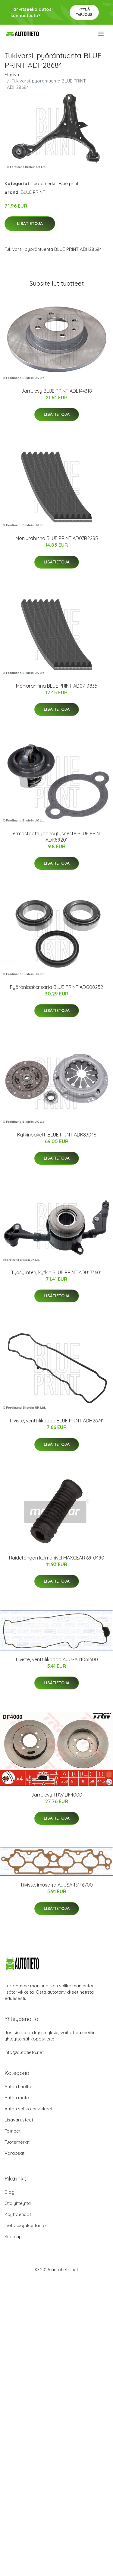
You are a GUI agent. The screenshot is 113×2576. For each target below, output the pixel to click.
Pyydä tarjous (84, 12)
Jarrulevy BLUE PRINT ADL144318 (56, 391)
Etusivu (12, 74)
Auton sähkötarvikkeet (28, 2109)
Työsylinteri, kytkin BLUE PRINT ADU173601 (56, 1272)
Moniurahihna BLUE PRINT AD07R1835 (56, 686)
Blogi (10, 2192)
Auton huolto (18, 2086)
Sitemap (13, 2236)
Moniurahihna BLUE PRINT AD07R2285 (56, 538)
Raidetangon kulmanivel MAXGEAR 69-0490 (56, 1558)
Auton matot (18, 2097)
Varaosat (14, 2153)
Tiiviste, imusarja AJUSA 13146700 (56, 1885)
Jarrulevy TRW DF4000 (56, 1795)
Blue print (68, 183)
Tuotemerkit (44, 183)
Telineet (12, 2131)
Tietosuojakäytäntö (25, 2225)
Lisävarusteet (19, 2120)
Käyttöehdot (18, 2214)
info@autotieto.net (24, 2052)
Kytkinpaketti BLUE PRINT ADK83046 (56, 1135)
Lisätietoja (30, 223)
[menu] (101, 33)
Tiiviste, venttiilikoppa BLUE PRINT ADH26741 (56, 1421)
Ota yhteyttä (18, 2203)
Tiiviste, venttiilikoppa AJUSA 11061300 (56, 1659)
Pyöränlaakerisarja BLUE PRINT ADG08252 (56, 987)
